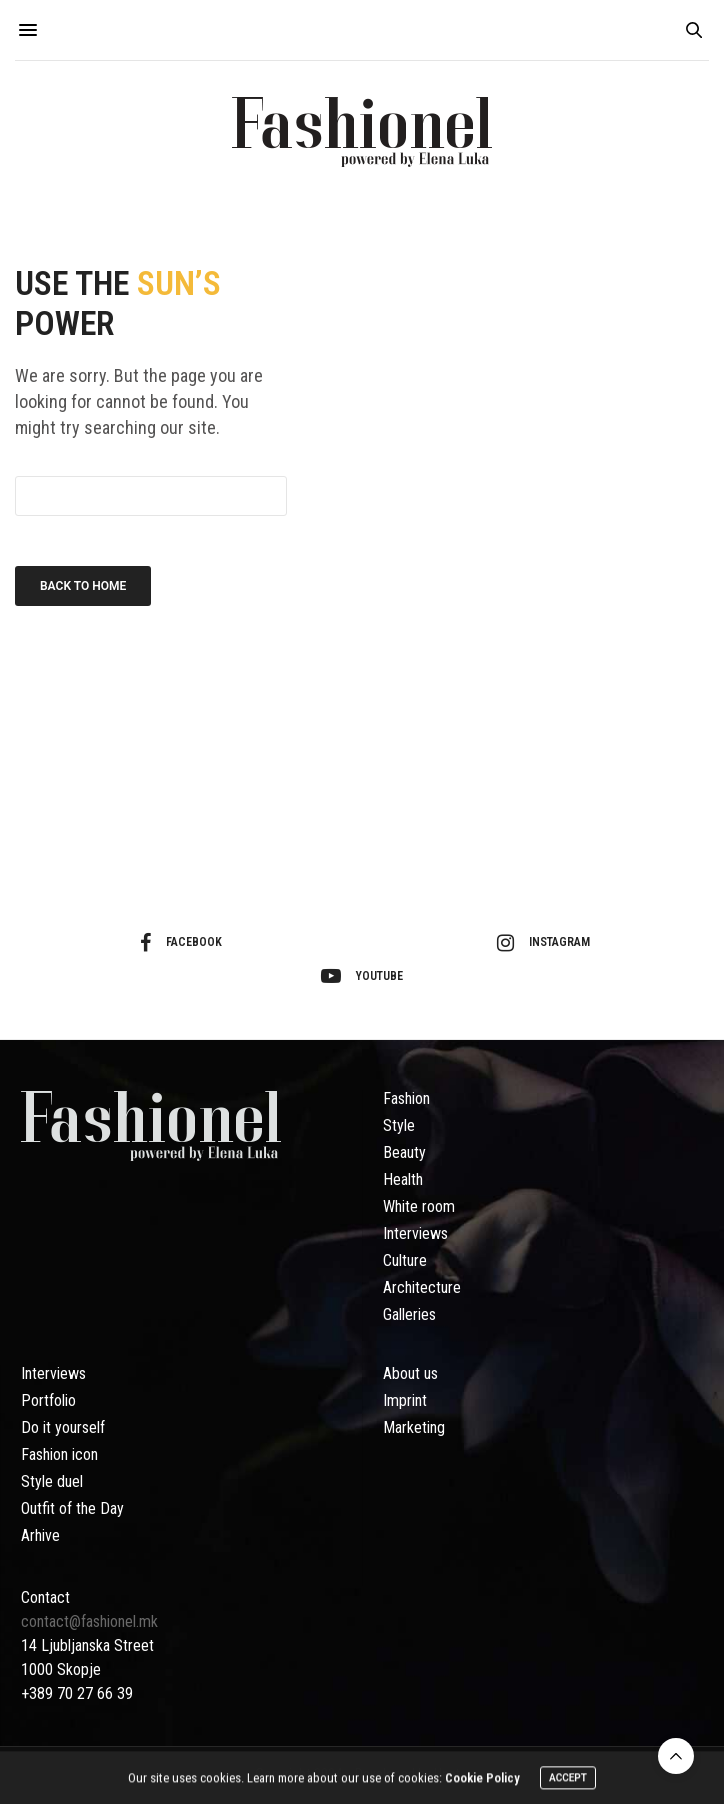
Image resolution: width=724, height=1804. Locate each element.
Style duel (52, 1481)
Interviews (415, 1233)
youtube (362, 976)
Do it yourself (63, 1427)
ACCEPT (568, 1780)
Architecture (422, 1287)
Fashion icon (59, 1454)
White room (419, 1206)
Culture (405, 1260)
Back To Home (83, 586)
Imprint (405, 1400)
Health (403, 1179)
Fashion (406, 1098)
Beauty (404, 1152)
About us (410, 1373)
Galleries (409, 1314)
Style (399, 1125)
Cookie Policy (482, 1780)
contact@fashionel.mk (91, 1621)
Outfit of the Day (72, 1508)
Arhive (40, 1535)
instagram (543, 943)
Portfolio (48, 1400)
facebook (181, 943)
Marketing (414, 1427)
